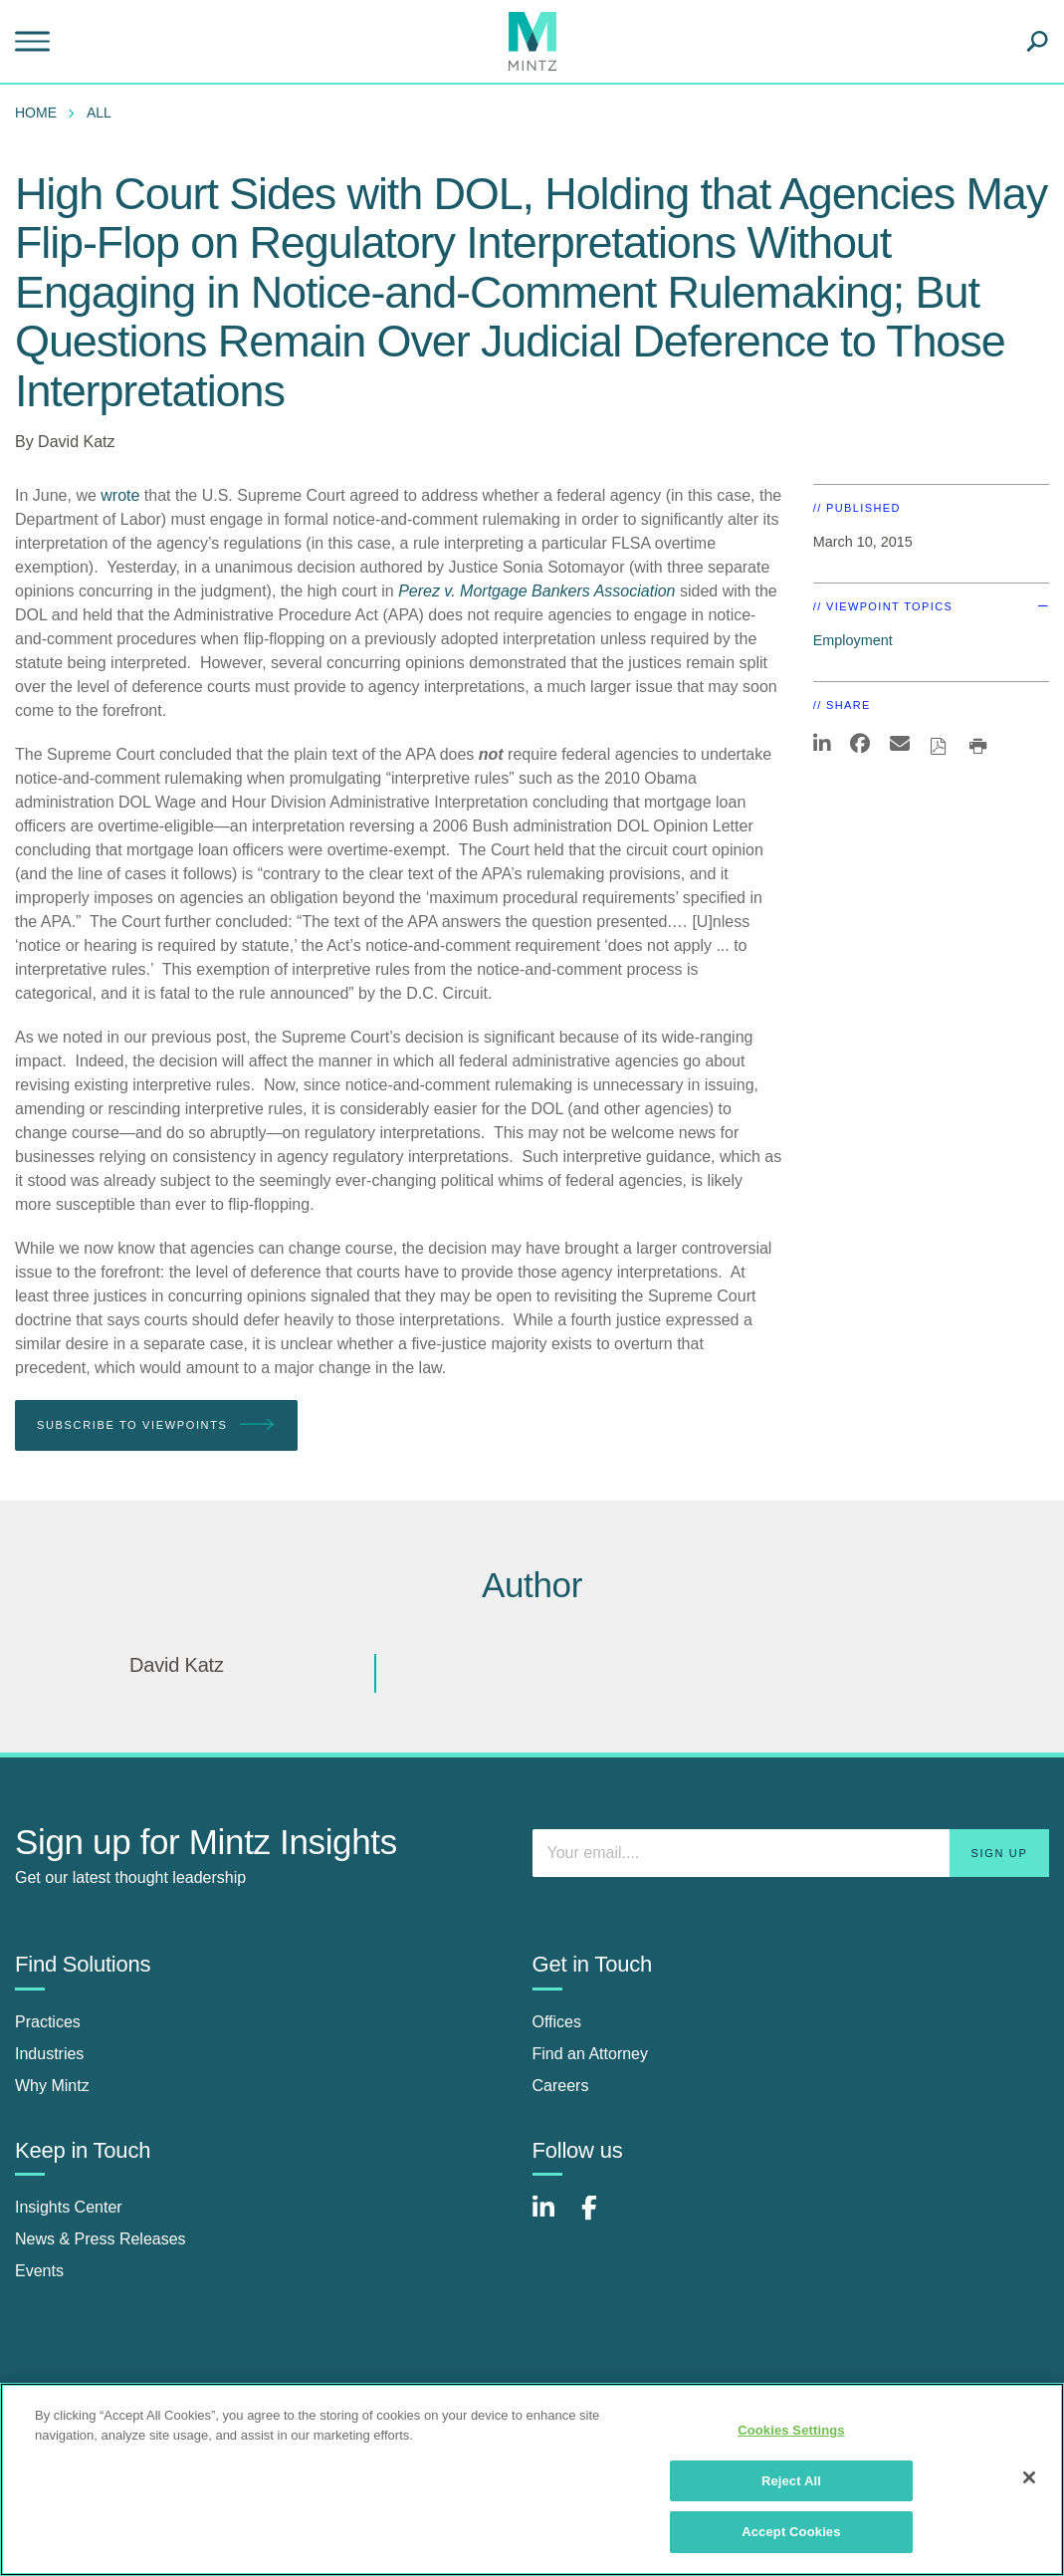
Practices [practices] (48, 2021)
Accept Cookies (791, 2531)
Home (36, 112)
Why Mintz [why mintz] (52, 2085)
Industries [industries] (49, 2053)
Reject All (791, 2480)
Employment (853, 640)
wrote (120, 495)
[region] (532, 2479)
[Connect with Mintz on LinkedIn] (552, 2218)
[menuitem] (41, 112)
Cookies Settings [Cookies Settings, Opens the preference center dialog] (791, 2430)
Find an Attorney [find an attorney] (590, 2053)
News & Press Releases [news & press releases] (100, 2238)
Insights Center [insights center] (68, 2207)
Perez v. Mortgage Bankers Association (536, 591)
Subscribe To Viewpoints (156, 1425)
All (99, 112)
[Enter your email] (791, 1853)
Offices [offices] (557, 2021)
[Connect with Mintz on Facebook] (601, 2218)
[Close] (1029, 2477)
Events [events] (39, 2270)
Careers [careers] (560, 2085)
